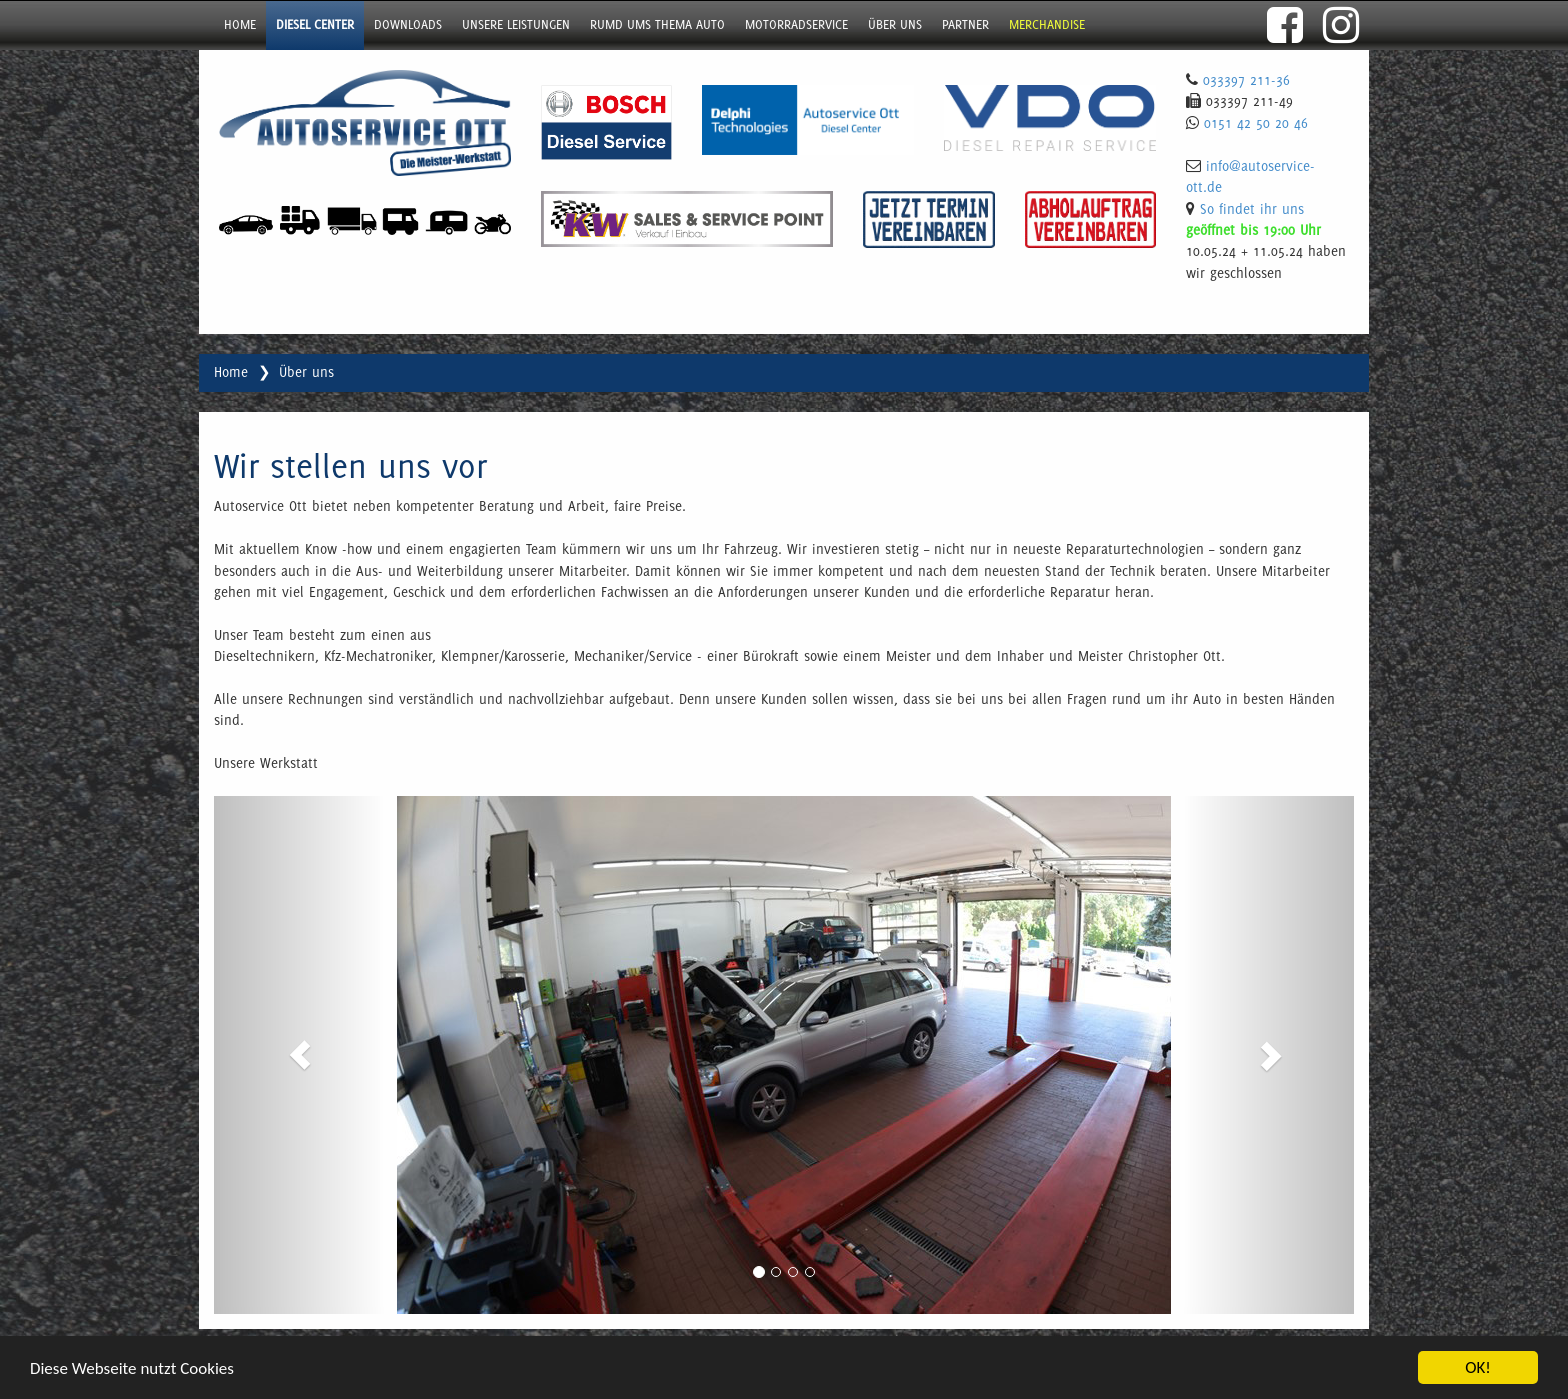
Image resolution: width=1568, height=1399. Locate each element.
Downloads (408, 24)
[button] (299, 1055)
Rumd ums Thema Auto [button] (657, 24)
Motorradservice (796, 24)
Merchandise (1047, 24)
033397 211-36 (1246, 80)
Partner (965, 24)
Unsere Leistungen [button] (516, 24)
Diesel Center (315, 24)
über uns (895, 24)
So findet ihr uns (1252, 209)
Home (240, 24)
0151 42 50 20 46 (1256, 123)
